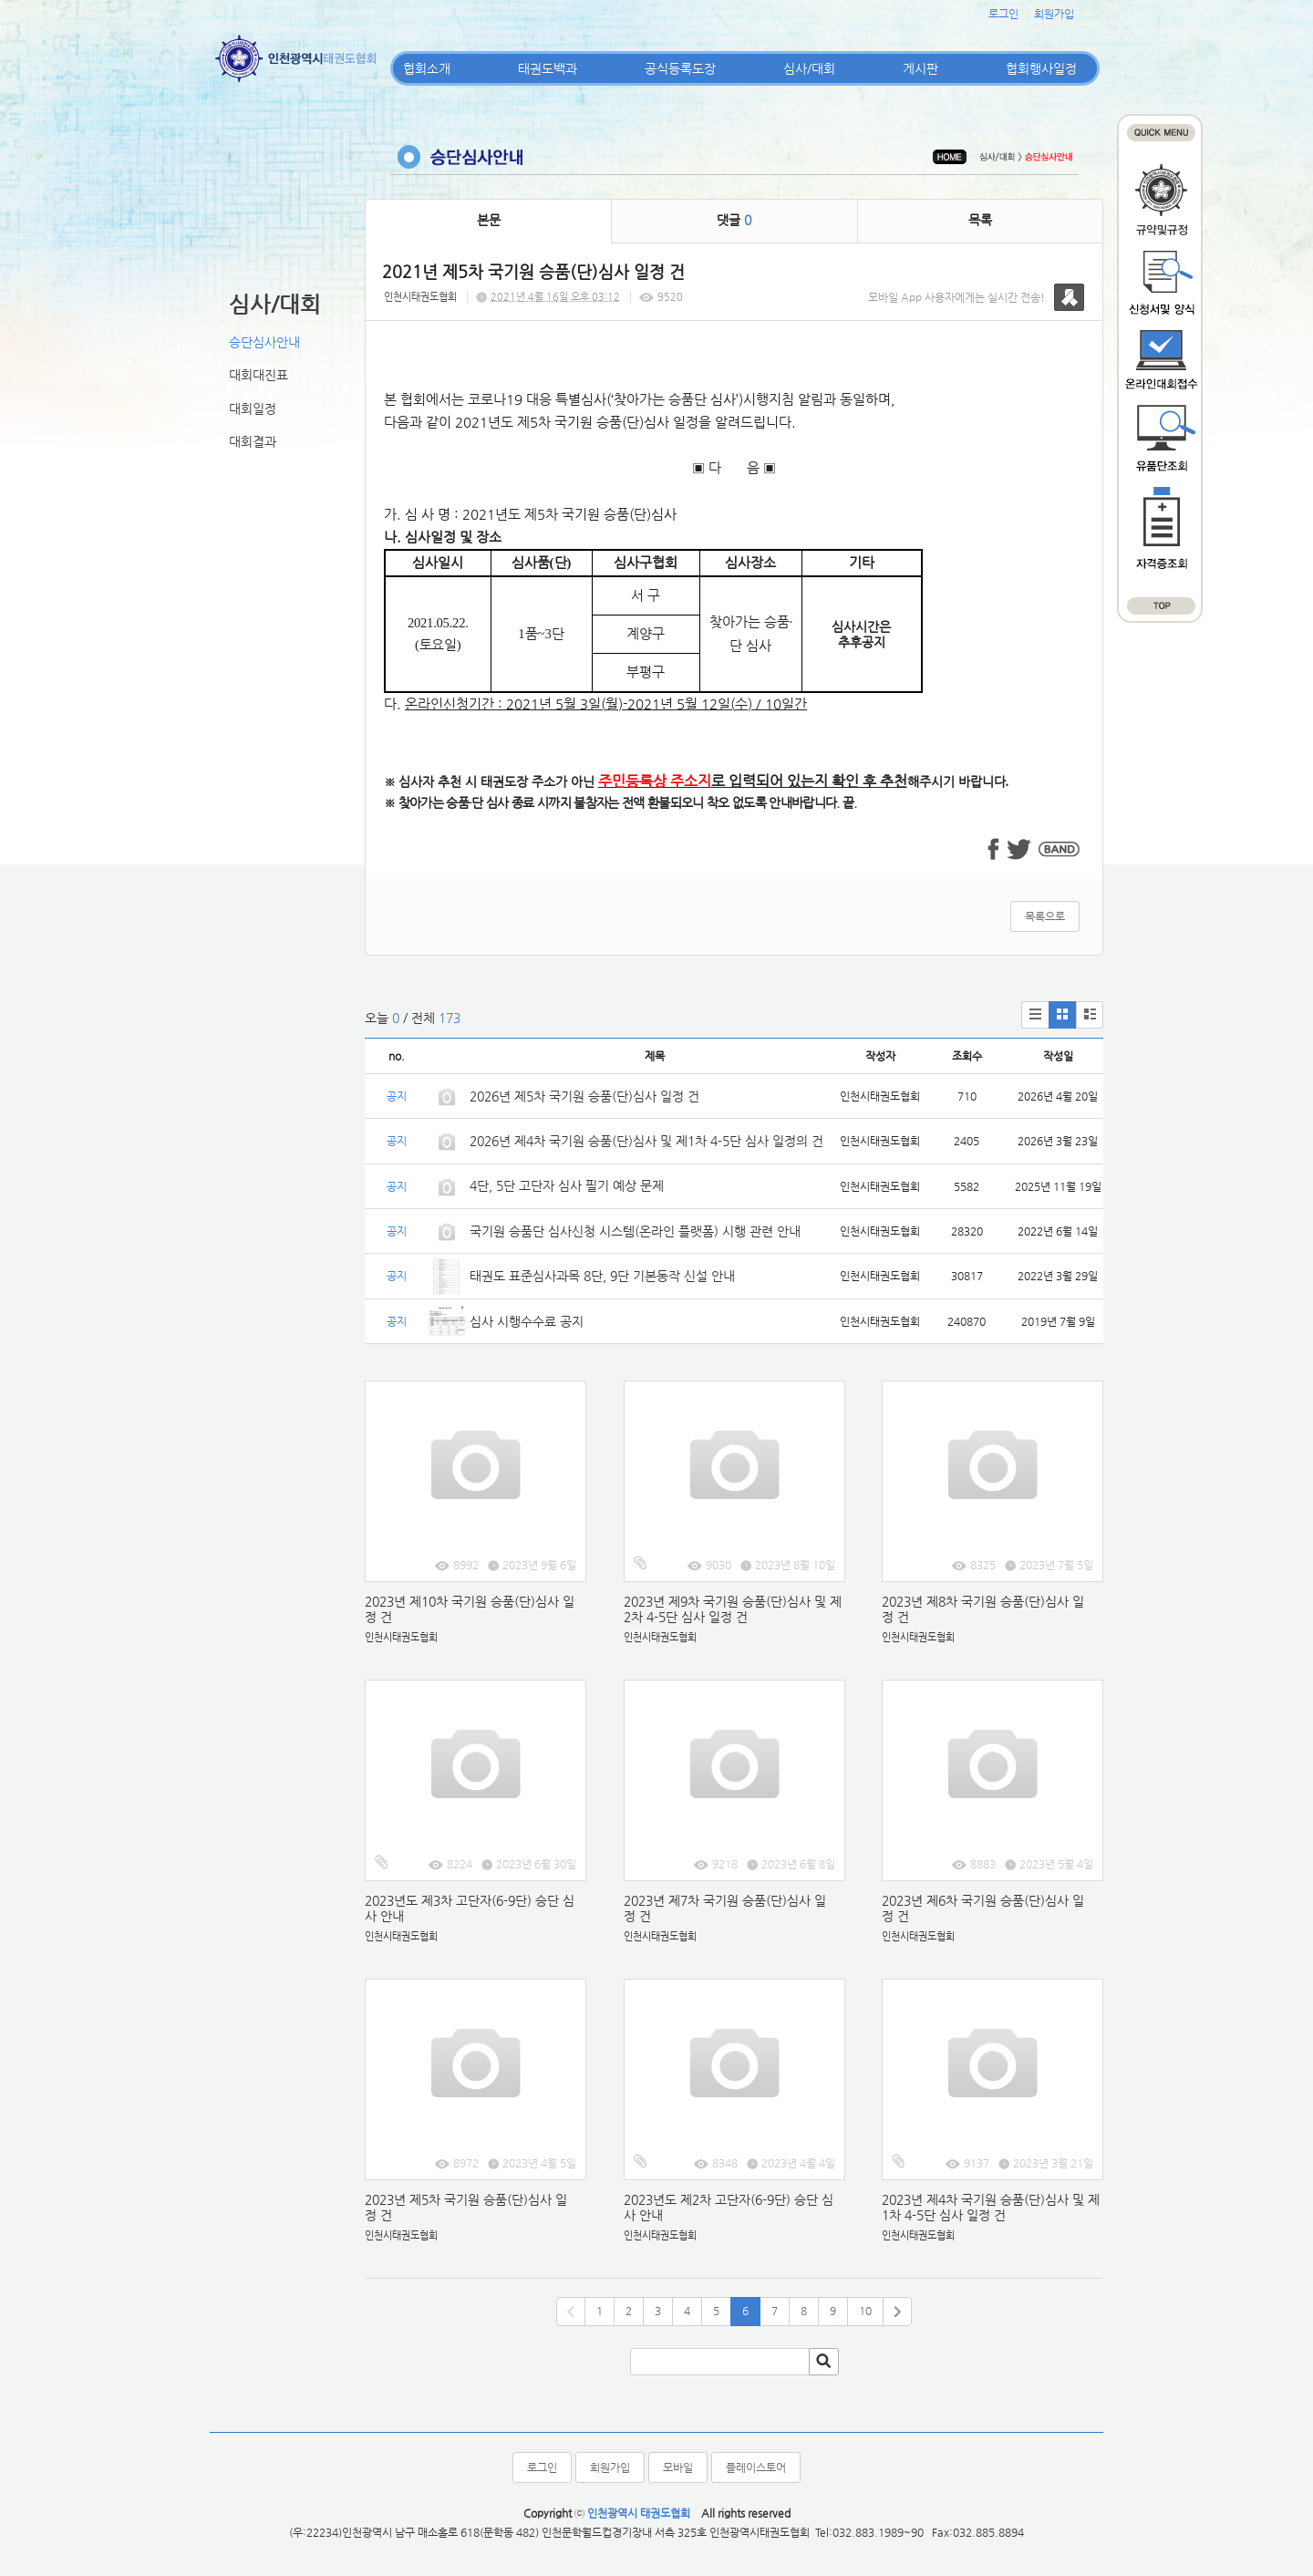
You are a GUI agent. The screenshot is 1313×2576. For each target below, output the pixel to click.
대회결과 (252, 441)
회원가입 (1054, 13)
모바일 (678, 2467)
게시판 (920, 68)
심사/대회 (809, 68)
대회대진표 (258, 374)
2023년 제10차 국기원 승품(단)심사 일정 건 (469, 1609)
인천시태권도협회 (420, 297)
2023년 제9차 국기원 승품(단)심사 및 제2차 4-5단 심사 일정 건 (733, 1609)
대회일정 (252, 408)
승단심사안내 (264, 342)
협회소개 (426, 68)
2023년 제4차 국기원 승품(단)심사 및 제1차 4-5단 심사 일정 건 (991, 2207)
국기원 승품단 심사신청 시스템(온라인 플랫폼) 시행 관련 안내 (635, 1231)
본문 (489, 219)
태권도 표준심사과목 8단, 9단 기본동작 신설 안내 (602, 1275)
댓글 (734, 219)
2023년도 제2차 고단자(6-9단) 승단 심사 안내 (728, 2207)
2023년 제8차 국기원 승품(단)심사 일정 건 (983, 1609)
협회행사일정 (1041, 68)
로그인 (1003, 13)
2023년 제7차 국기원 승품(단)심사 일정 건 (725, 1908)
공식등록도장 (680, 68)
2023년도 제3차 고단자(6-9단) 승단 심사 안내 (469, 1908)
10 (865, 2310)
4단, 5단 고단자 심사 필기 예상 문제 (567, 1185)
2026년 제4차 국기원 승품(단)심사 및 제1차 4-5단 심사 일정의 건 (646, 1140)
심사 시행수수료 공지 (527, 1321)
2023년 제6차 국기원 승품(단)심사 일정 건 (983, 1908)
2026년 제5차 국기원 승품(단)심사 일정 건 (584, 1096)
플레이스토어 (756, 2467)
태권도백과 (547, 68)
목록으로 (1045, 916)
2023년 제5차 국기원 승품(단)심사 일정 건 (466, 2207)
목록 (980, 219)
